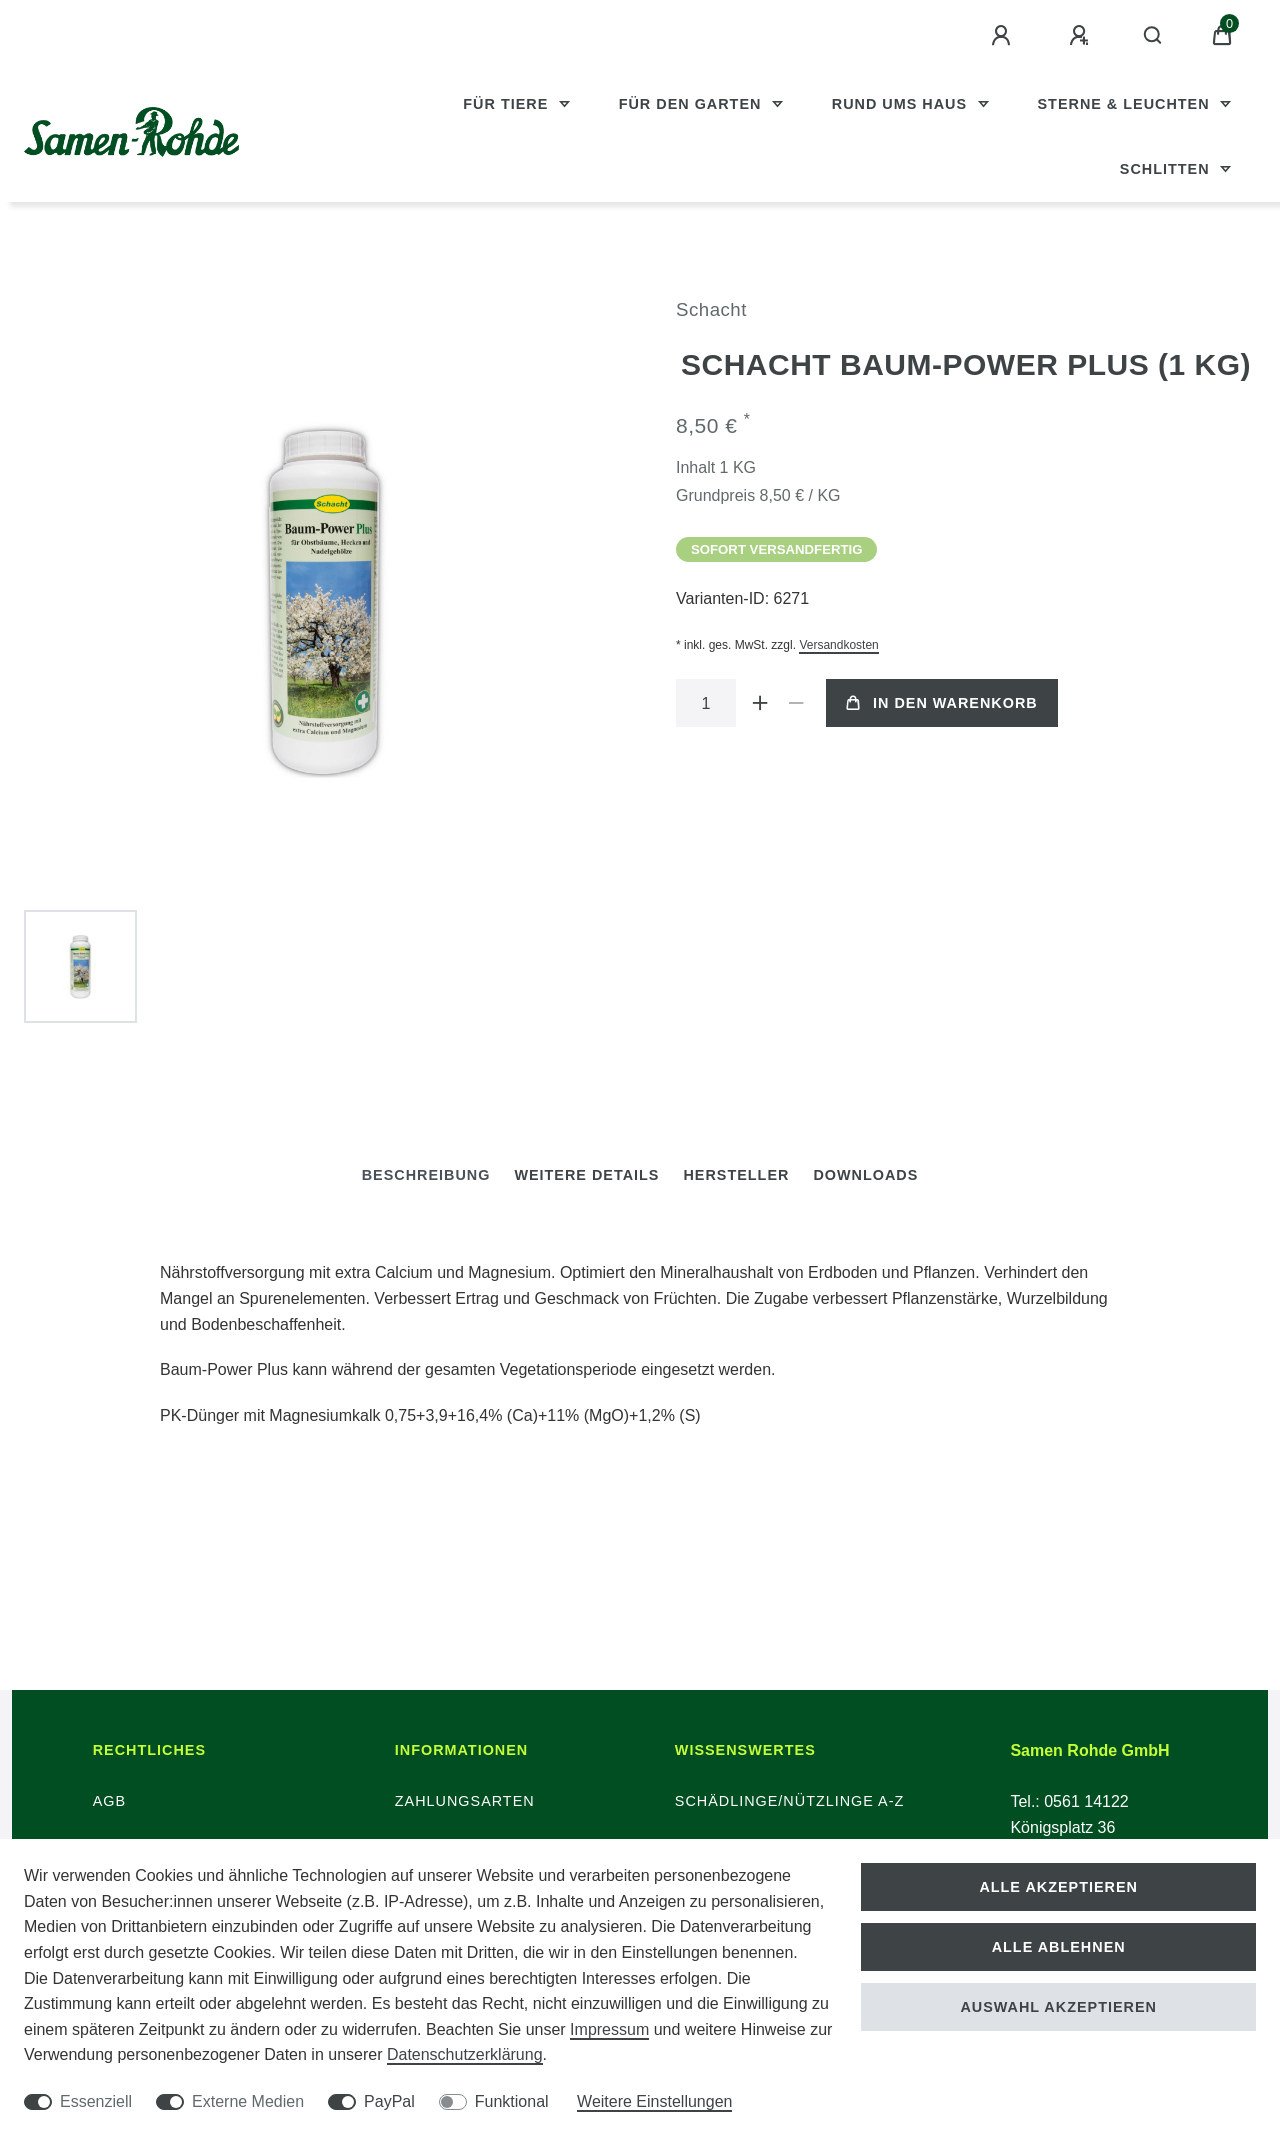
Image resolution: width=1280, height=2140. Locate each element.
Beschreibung (426, 1175)
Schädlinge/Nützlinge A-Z (790, 1801)
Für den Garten (693, 104)
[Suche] (1153, 36)
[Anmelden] (1004, 36)
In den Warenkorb (942, 703)
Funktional (512, 2101)
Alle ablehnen (1059, 1947)
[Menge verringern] (796, 703)
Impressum (609, 2029)
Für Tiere (508, 104)
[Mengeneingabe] (706, 703)
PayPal (389, 2101)
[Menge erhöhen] (760, 703)
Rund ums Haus (902, 104)
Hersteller (736, 1175)
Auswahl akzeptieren (1058, 2007)
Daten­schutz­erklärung (465, 2054)
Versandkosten (838, 645)
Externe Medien (248, 2101)
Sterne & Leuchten (1126, 104)
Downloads (865, 1175)
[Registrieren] (1082, 36)
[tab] (426, 1175)
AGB (109, 1801)
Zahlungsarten (465, 1801)
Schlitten (1167, 169)
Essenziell (96, 2101)
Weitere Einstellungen (654, 2101)
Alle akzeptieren (1058, 1887)
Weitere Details (586, 1175)
